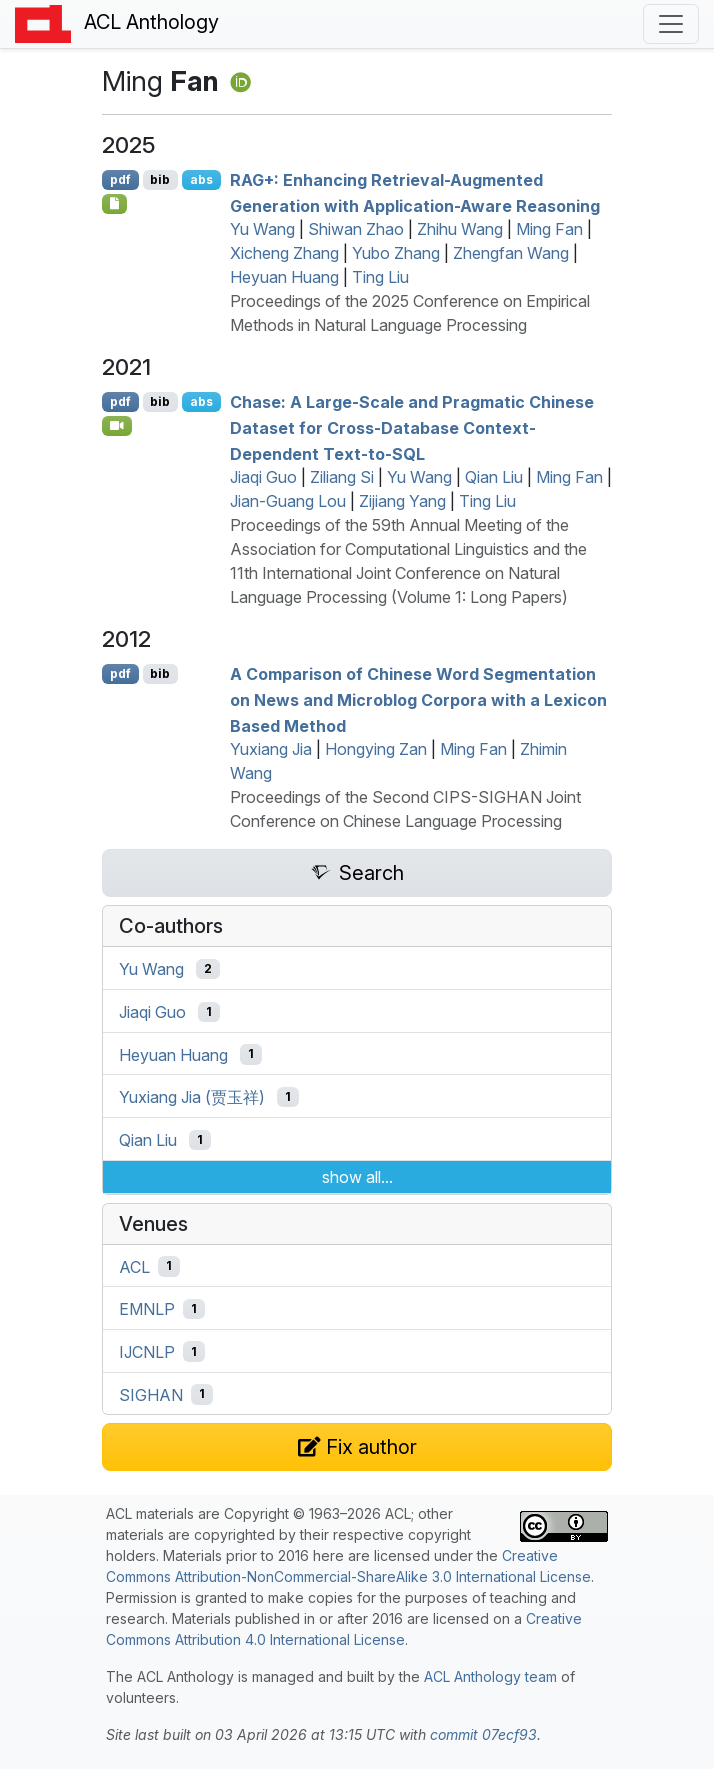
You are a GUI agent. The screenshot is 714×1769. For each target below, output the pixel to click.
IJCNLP (147, 1352)
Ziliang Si (342, 477)
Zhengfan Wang (511, 253)
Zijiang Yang (402, 501)
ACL (134, 1266)
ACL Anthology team (490, 1676)
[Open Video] (117, 426)
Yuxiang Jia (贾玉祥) (192, 1097)
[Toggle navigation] (671, 24)
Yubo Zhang (396, 253)
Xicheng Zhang (284, 253)
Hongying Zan (376, 749)
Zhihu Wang (460, 229)
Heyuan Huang (284, 277)
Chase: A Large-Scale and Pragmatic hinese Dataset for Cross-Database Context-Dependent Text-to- (412, 427)
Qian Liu (494, 477)
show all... (357, 1177)
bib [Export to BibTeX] (160, 179)
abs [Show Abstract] (201, 179)
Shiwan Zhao (356, 229)
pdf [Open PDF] (120, 179)
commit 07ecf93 (483, 1734)
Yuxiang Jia (271, 749)
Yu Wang (262, 229)
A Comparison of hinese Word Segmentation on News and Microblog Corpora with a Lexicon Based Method (418, 699)
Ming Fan (549, 229)
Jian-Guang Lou (288, 501)
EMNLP (147, 1309)
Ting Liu (380, 277)
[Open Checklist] (114, 204)
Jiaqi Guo (263, 477)
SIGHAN (151, 1394)
